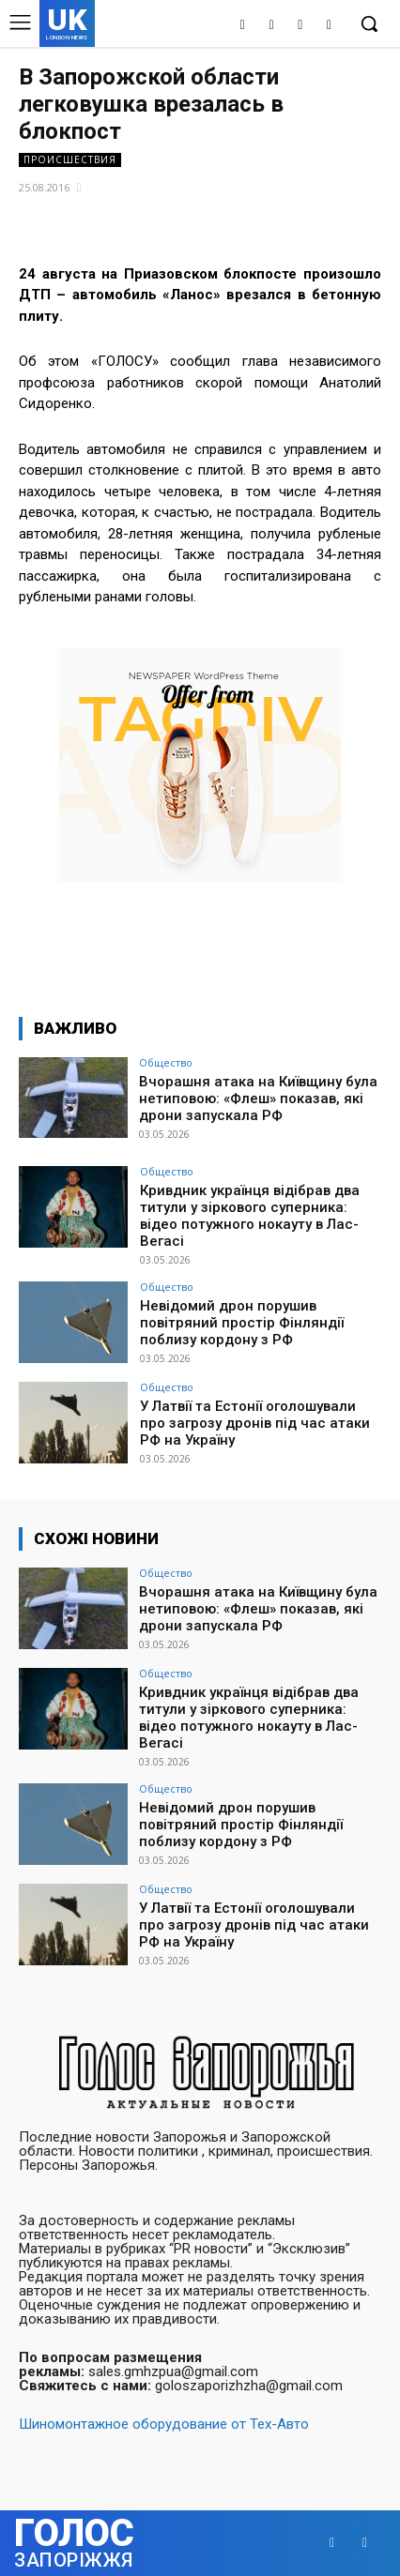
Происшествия (70, 160)
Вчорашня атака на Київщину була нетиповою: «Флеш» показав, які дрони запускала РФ (258, 1098)
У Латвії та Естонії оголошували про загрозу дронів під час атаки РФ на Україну (255, 1423)
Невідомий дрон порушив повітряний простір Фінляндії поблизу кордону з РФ (242, 1322)
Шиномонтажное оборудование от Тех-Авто (164, 2424)
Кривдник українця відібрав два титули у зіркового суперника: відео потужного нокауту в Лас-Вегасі (250, 1216)
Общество (165, 1062)
